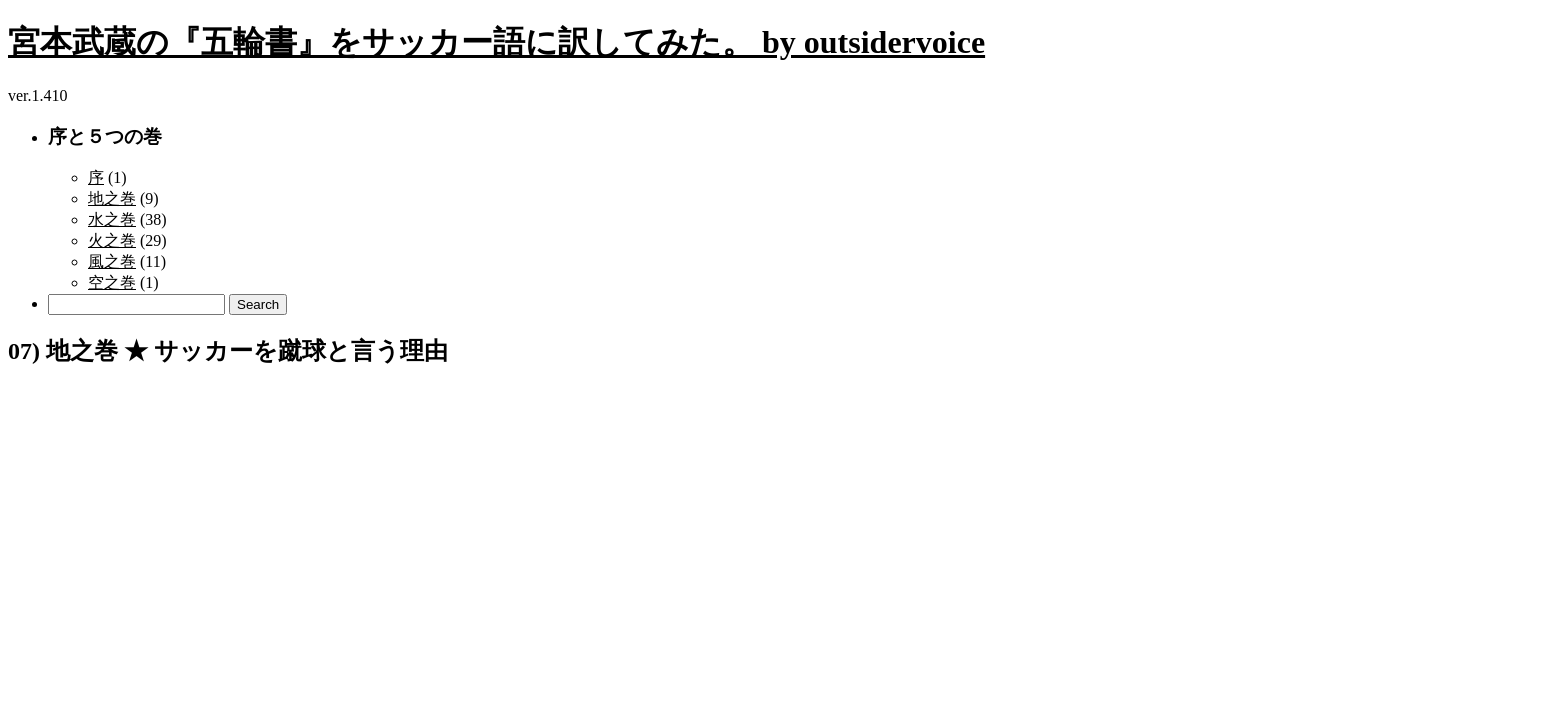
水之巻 (112, 219)
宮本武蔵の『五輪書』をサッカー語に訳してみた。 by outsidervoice (496, 42)
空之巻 (112, 282)
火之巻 (112, 240)
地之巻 (112, 198)
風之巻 (112, 261)
